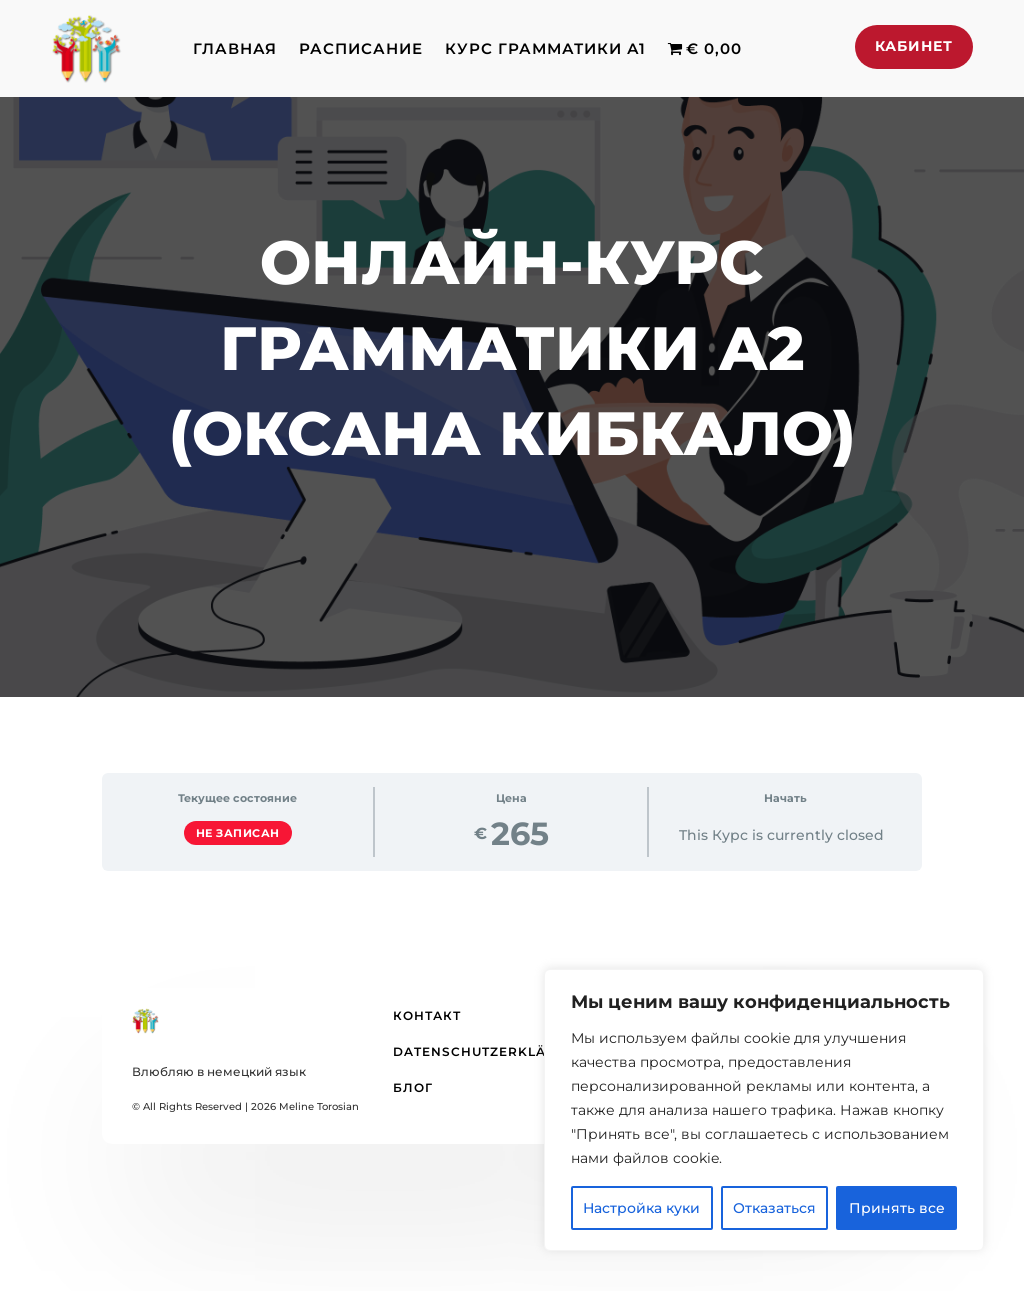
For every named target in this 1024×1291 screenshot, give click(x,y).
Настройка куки (641, 1208)
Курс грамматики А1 (545, 48)
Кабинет (914, 46)
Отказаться (774, 1208)
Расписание (361, 48)
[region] (764, 1110)
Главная (235, 48)
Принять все (897, 1208)
